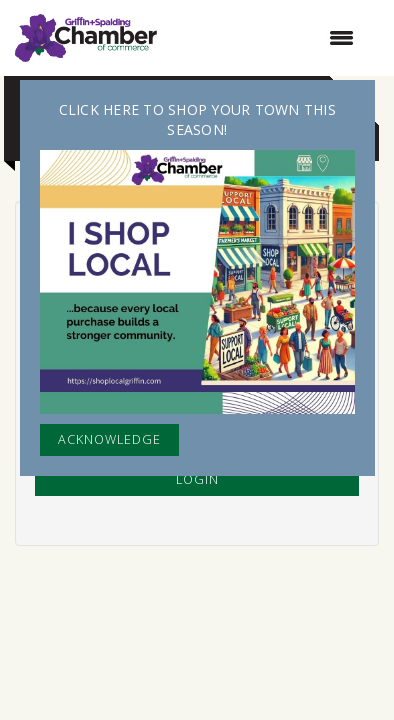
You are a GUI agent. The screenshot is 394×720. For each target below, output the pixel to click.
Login (197, 479)
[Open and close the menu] (265, 38)
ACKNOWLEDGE (109, 439)
